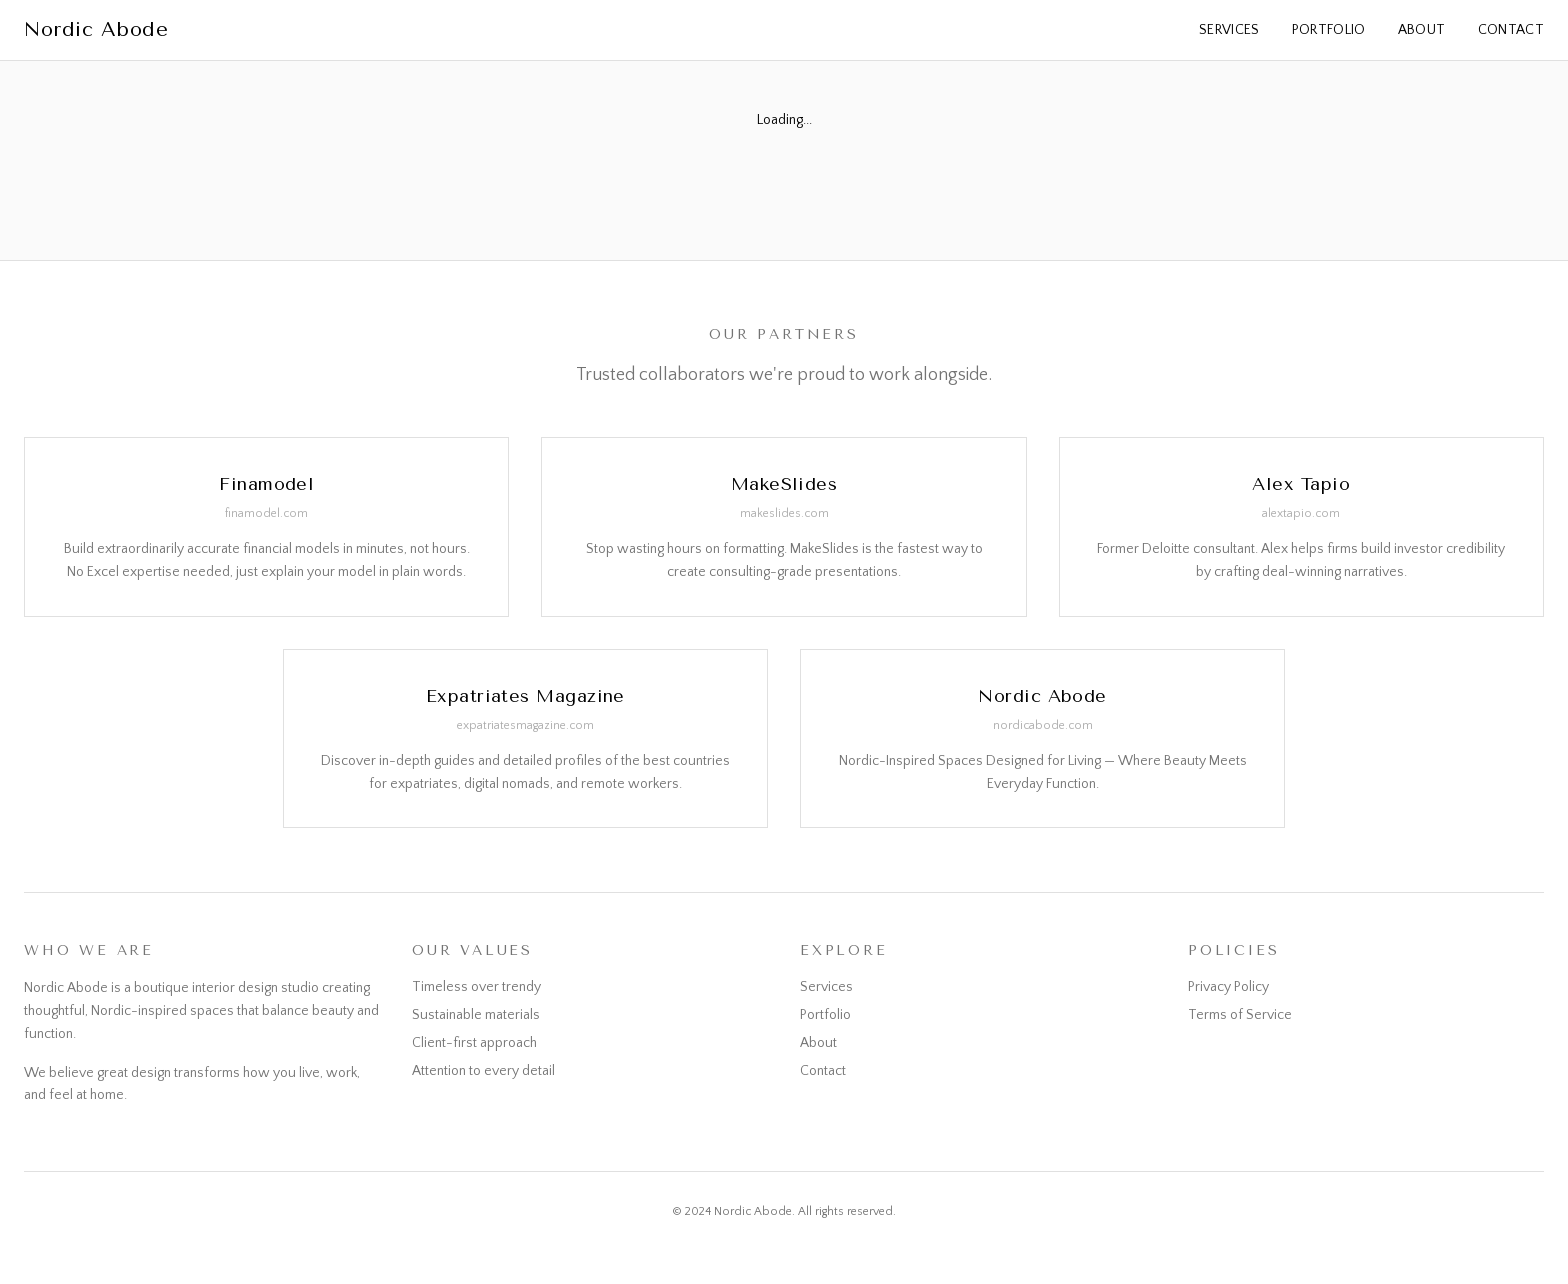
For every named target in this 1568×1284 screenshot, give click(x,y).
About (1422, 30)
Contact (1511, 30)
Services (1229, 30)
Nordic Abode (96, 29)
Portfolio (1329, 30)
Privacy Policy (1228, 987)
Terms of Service (1240, 1015)
